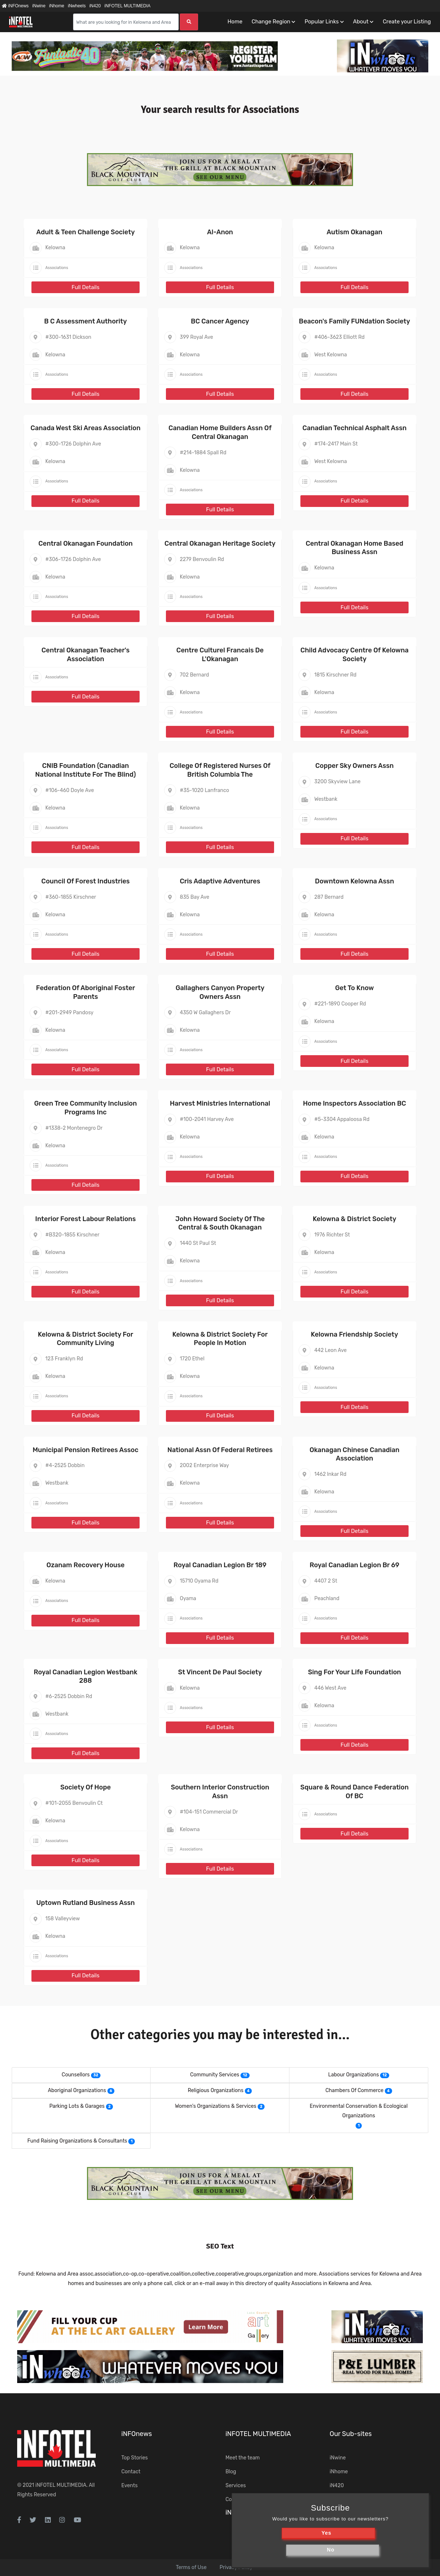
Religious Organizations (215, 2090)
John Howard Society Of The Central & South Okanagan (220, 1223)
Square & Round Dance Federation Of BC (354, 1791)
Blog (230, 2472)
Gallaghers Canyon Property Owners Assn (219, 992)
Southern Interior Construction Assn (220, 1791)
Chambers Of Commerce (354, 2090)
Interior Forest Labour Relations (85, 1219)
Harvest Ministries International (220, 1103)
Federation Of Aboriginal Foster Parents (85, 992)
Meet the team (242, 2458)
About (360, 21)
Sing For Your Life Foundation (354, 1672)
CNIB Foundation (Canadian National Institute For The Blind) (85, 770)
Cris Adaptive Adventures (220, 881)
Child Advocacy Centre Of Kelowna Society (354, 654)
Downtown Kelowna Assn (354, 881)
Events (129, 2485)
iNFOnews (15, 5)
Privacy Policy (236, 2567)
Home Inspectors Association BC (354, 1103)
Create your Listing (407, 21)
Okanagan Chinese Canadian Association (354, 1454)
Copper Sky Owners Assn (354, 766)
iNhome (56, 5)
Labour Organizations (353, 2075)
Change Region (270, 21)
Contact (130, 2472)
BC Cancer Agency (220, 321)
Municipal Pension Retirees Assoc (85, 1450)
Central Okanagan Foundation (85, 543)
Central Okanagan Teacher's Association (85, 654)
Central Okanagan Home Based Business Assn (354, 547)
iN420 (94, 5)
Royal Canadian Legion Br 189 (220, 1565)
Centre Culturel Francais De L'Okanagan (220, 654)
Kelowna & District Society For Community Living (85, 1338)
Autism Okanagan (355, 232)
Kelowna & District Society (355, 1219)
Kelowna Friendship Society (354, 1334)
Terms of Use (191, 2567)
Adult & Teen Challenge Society (85, 232)
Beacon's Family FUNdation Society (354, 321)
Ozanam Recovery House (85, 1565)
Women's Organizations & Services (216, 2106)
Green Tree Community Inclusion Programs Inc (85, 1107)
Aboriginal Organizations (77, 2090)
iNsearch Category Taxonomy (270, 2512)
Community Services (214, 2075)
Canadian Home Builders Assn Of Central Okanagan (220, 432)
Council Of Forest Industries (85, 881)
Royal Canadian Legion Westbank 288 (85, 1676)
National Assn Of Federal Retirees (220, 1450)
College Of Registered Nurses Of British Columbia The (220, 770)
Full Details (85, 287)
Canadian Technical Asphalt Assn (355, 428)
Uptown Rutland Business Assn (85, 1903)
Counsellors (76, 2075)
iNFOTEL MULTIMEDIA (128, 5)
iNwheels (77, 5)
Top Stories (134, 2458)
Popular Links (321, 21)
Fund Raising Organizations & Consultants (77, 2141)
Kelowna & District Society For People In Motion (220, 1338)
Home (234, 21)
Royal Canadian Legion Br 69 (354, 1565)
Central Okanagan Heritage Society (220, 543)
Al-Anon (220, 232)
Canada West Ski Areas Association (86, 428)
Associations (56, 267)
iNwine (38, 5)
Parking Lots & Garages (77, 2106)
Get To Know (354, 988)
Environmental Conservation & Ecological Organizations (359, 2111)
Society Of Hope (85, 1787)
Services (235, 2485)
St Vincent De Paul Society (220, 1672)
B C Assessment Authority (85, 321)
